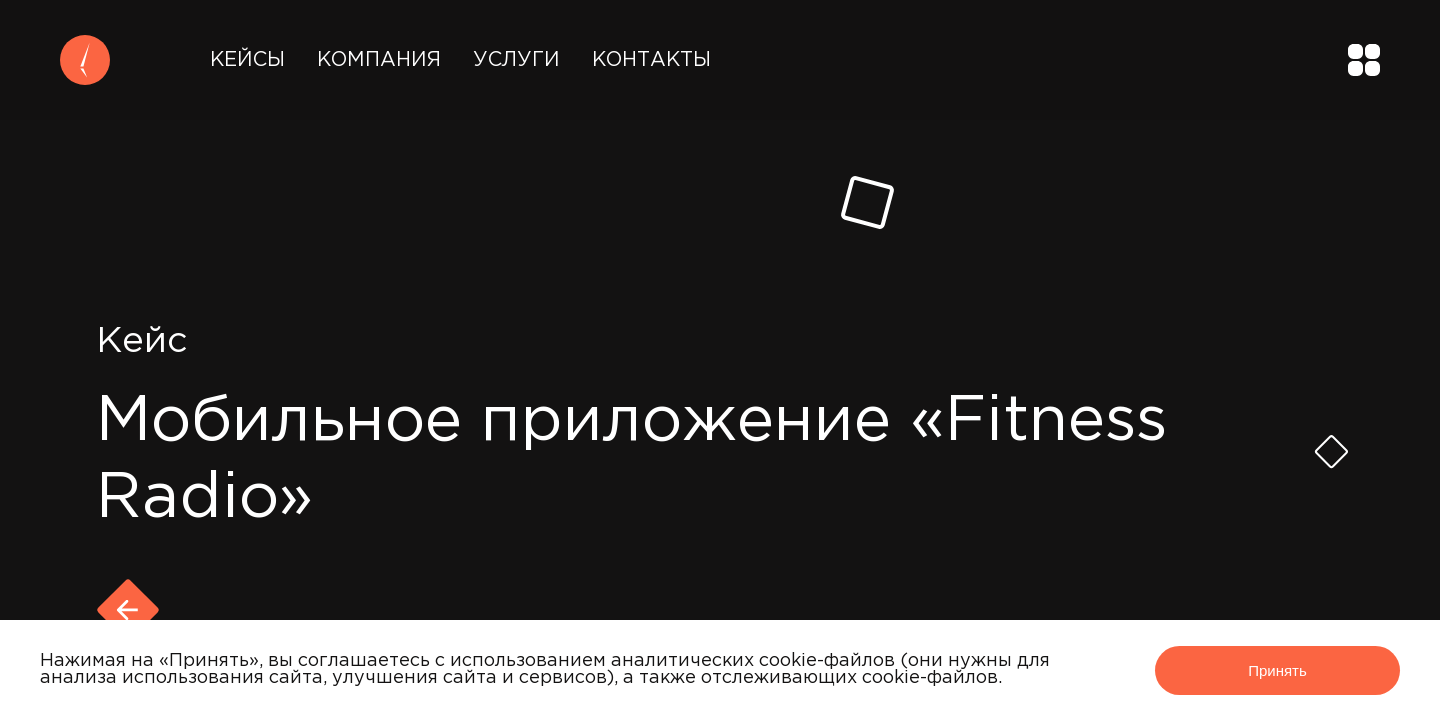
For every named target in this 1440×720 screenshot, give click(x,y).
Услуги (516, 60)
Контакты (651, 60)
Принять (1277, 670)
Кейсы (247, 60)
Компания (379, 60)
